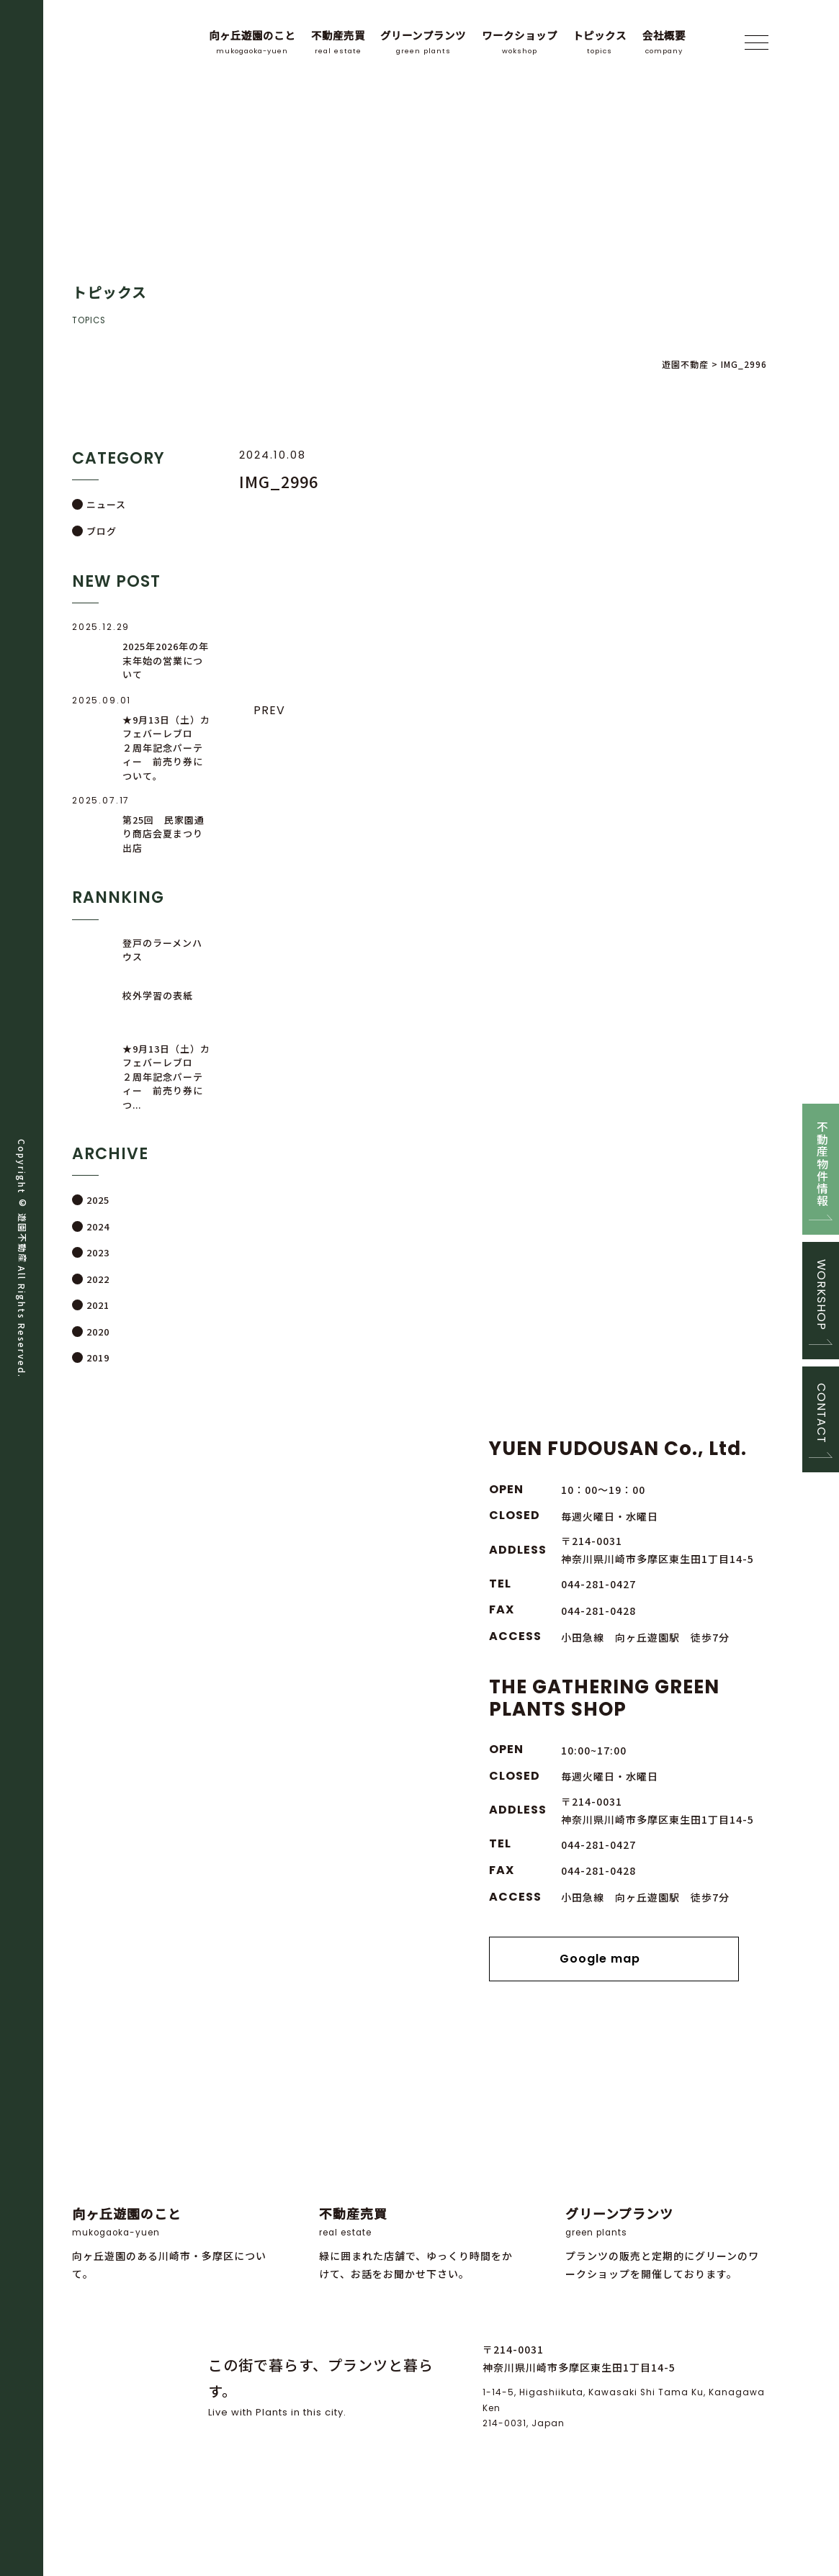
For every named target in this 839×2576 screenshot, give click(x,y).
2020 (97, 1331)
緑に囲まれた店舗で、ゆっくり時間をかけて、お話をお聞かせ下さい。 (420, 2167)
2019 (97, 1357)
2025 (97, 1200)
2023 (97, 1252)
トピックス (600, 42)
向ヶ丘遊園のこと (252, 42)
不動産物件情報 (820, 1162)
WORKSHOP (820, 1294)
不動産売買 (338, 42)
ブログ (101, 531)
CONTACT (820, 1415)
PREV (269, 710)
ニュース (106, 504)
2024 (97, 1226)
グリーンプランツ (423, 42)
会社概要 (664, 42)
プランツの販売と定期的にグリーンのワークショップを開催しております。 (666, 2167)
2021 (97, 1305)
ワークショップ (519, 42)
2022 (97, 1279)
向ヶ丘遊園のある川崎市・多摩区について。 (173, 2167)
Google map (614, 1959)
